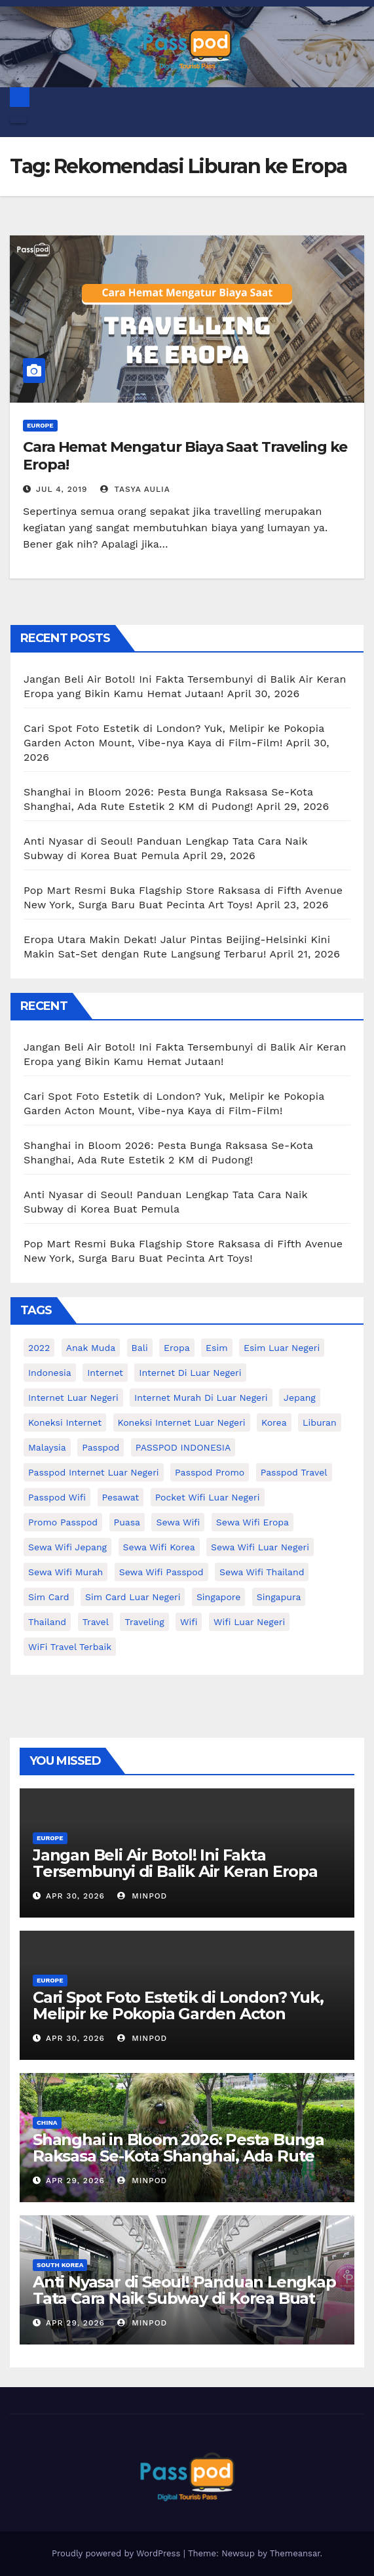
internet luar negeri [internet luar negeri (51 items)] (73, 1397)
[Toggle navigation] (18, 120)
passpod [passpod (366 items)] (100, 1447)
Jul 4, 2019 (62, 489)
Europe (40, 425)
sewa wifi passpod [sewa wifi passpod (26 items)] (161, 1572)
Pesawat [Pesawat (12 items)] (121, 1497)
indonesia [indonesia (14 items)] (49, 1372)
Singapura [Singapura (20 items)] (279, 1597)
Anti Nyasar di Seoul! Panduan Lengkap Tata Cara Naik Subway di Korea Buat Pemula (184, 2298)
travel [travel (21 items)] (96, 1622)
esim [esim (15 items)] (216, 1347)
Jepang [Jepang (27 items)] (300, 1397)
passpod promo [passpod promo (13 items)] (209, 1472)
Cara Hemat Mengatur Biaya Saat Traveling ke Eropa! (185, 455)
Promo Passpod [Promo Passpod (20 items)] (63, 1522)
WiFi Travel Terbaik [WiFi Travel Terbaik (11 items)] (69, 1646)
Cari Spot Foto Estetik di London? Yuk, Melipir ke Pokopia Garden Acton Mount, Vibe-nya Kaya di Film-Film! (178, 2014)
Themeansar (295, 2553)
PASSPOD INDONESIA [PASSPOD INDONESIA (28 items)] (183, 1447)
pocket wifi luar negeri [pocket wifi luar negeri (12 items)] (207, 1497)
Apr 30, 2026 (75, 1896)
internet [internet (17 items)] (105, 1372)
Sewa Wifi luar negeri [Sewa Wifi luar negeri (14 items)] (260, 1547)
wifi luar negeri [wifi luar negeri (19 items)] (249, 1622)
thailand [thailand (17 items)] (47, 1622)
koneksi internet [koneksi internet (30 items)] (65, 1422)
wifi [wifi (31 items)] (188, 1622)
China (47, 2122)
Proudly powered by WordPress (117, 2553)
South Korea (60, 2264)
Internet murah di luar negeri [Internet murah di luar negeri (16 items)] (201, 1397)
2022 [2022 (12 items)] (39, 1347)
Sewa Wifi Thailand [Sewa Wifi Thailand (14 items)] (261, 1572)
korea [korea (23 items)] (274, 1422)
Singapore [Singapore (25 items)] (218, 1597)
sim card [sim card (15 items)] (48, 1597)
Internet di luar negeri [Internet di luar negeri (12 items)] (190, 1372)
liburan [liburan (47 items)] (320, 1422)
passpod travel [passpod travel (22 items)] (294, 1472)
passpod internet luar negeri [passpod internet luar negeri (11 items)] (93, 1472)
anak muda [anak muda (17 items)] (90, 1347)
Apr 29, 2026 (75, 2180)
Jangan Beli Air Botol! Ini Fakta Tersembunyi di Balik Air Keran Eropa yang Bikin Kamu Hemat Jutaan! (175, 1871)
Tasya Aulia (135, 489)
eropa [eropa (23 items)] (177, 1347)
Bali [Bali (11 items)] (140, 1347)
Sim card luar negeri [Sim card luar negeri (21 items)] (132, 1597)
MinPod (142, 1896)
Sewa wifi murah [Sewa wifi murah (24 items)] (65, 1572)
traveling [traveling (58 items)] (144, 1622)
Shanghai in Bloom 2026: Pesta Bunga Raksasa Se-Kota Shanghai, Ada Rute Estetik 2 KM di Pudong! (178, 2156)
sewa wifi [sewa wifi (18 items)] (178, 1522)
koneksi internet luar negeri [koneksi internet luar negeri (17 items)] (182, 1422)
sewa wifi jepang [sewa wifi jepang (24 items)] (67, 1547)
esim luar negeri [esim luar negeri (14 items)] (282, 1347)
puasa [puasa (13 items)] (127, 1522)
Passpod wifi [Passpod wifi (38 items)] (57, 1497)
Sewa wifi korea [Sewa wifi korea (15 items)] (159, 1547)
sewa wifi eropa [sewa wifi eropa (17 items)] (252, 1522)
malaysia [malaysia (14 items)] (47, 1447)
